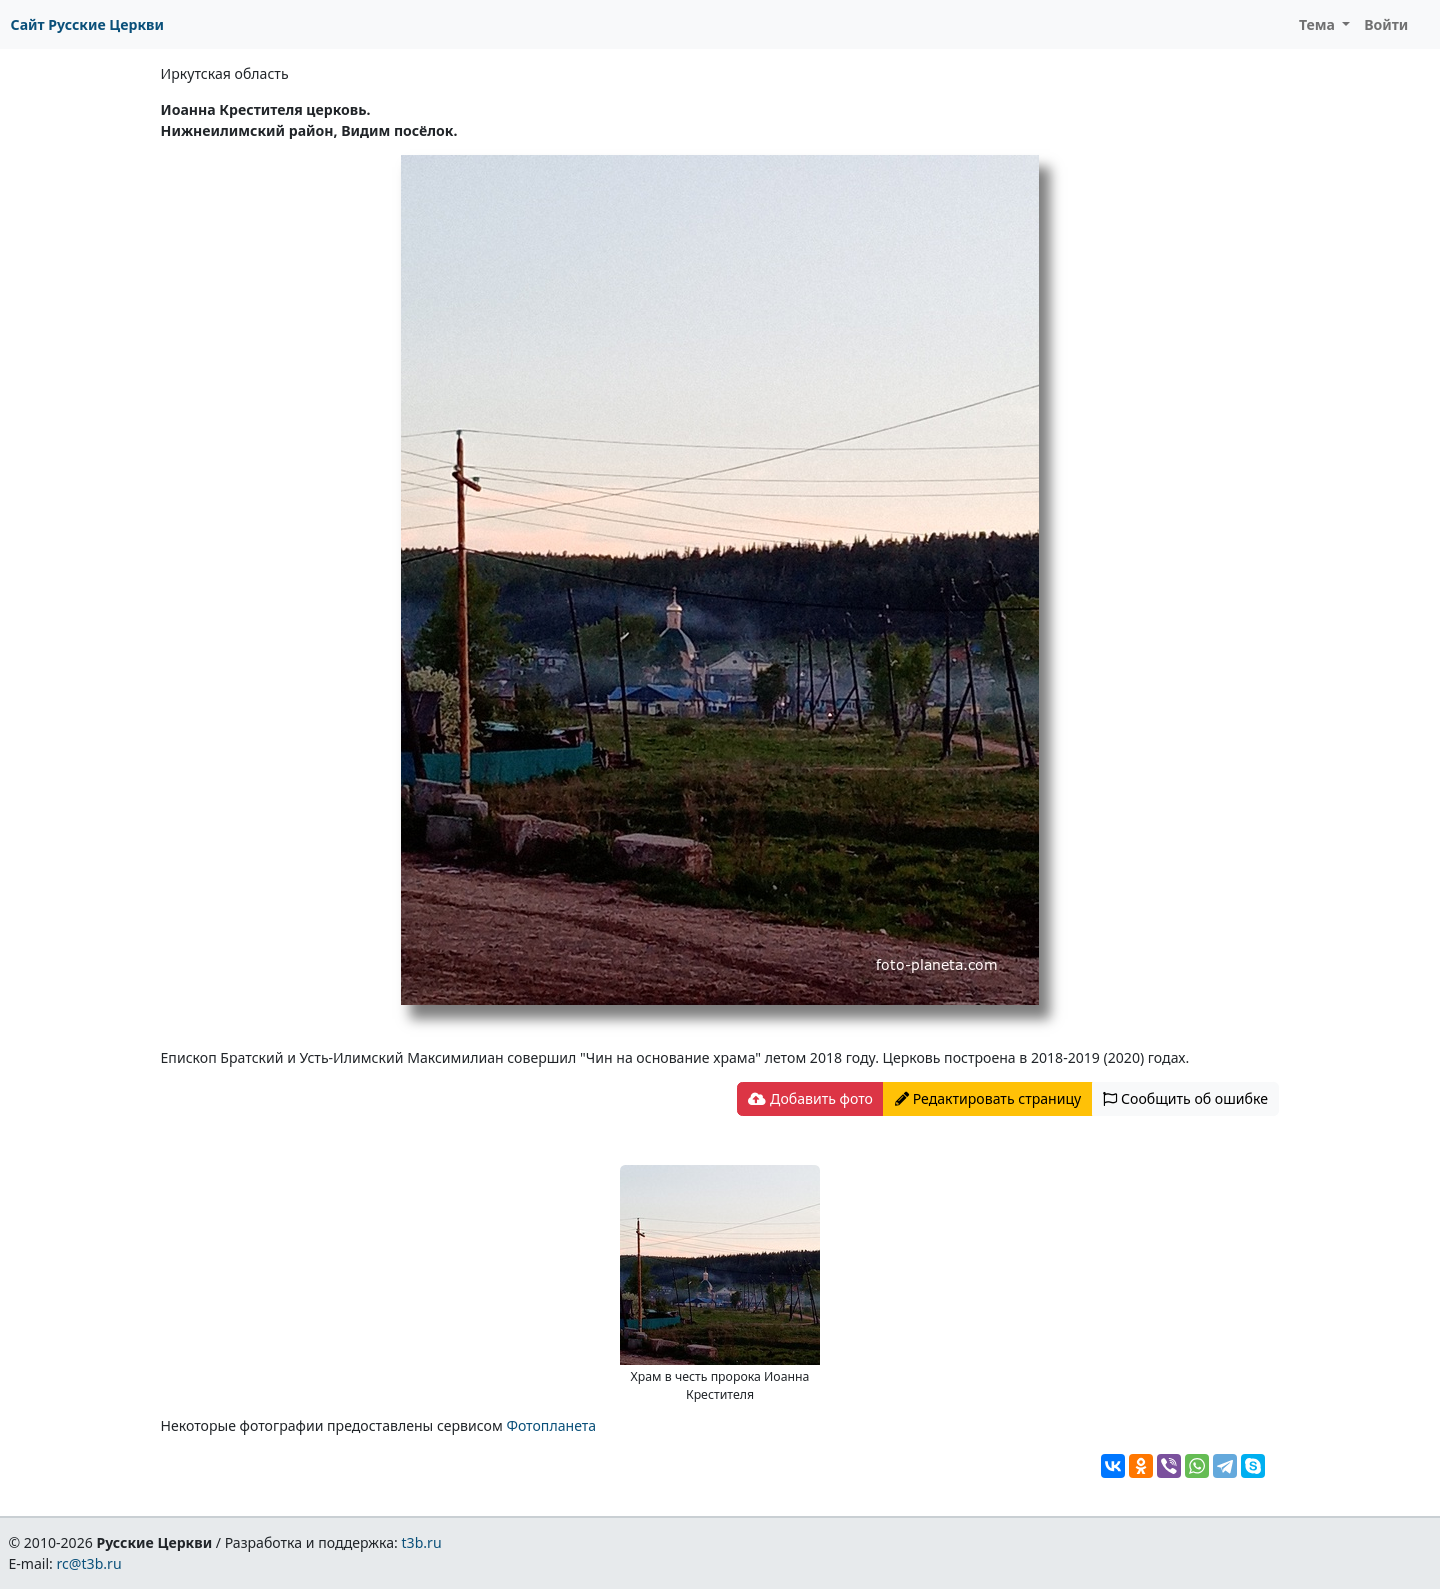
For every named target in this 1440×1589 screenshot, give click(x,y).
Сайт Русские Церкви (87, 24)
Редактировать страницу (988, 1098)
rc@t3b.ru (89, 1563)
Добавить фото (810, 1098)
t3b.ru (422, 1542)
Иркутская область (225, 73)
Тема (1319, 24)
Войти (1386, 24)
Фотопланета (551, 1425)
